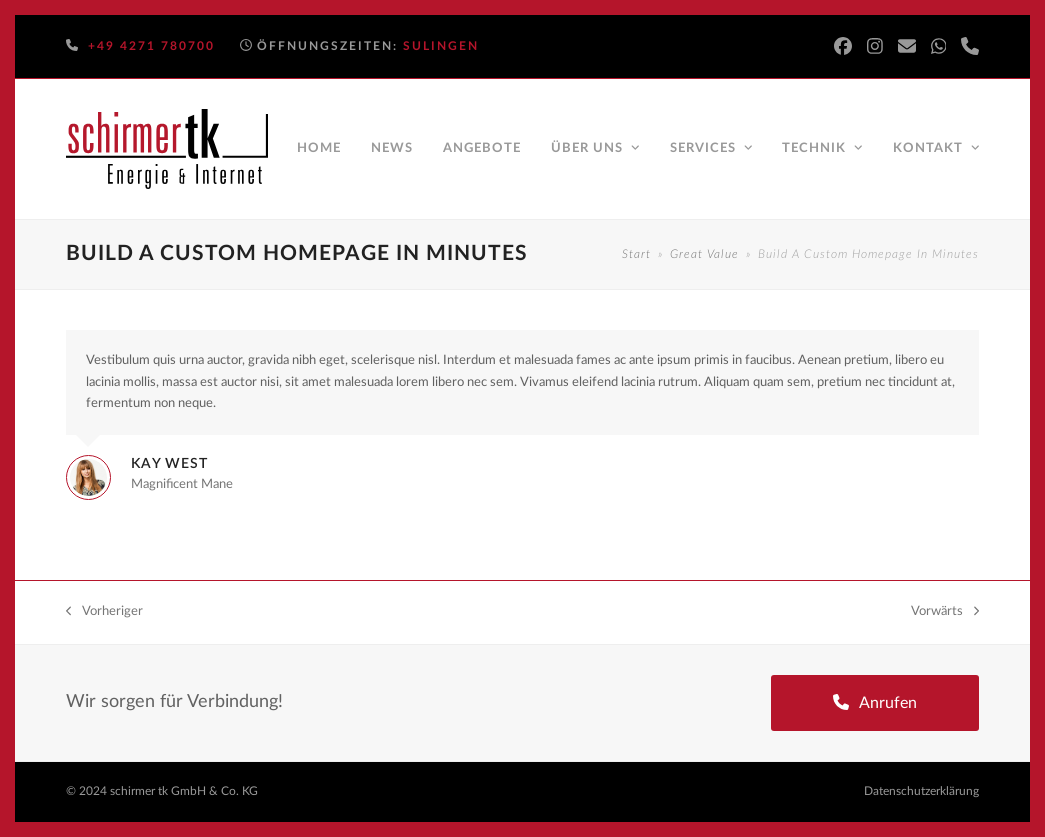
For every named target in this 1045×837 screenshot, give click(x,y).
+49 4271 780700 (151, 46)
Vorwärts (945, 613)
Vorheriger (104, 613)
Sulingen (441, 46)
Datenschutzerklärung (921, 791)
